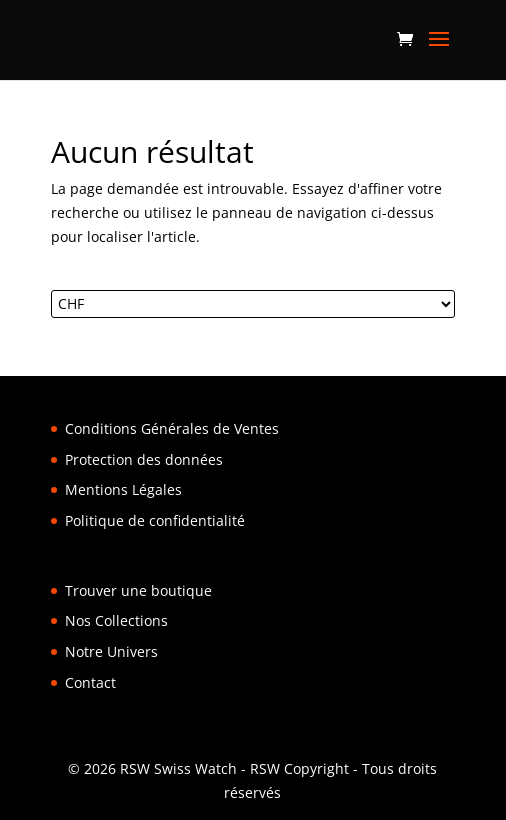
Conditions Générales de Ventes (172, 428)
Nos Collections (116, 620)
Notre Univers (111, 651)
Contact (90, 682)
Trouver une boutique (138, 590)
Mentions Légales (123, 489)
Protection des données (144, 459)
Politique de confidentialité (155, 520)
